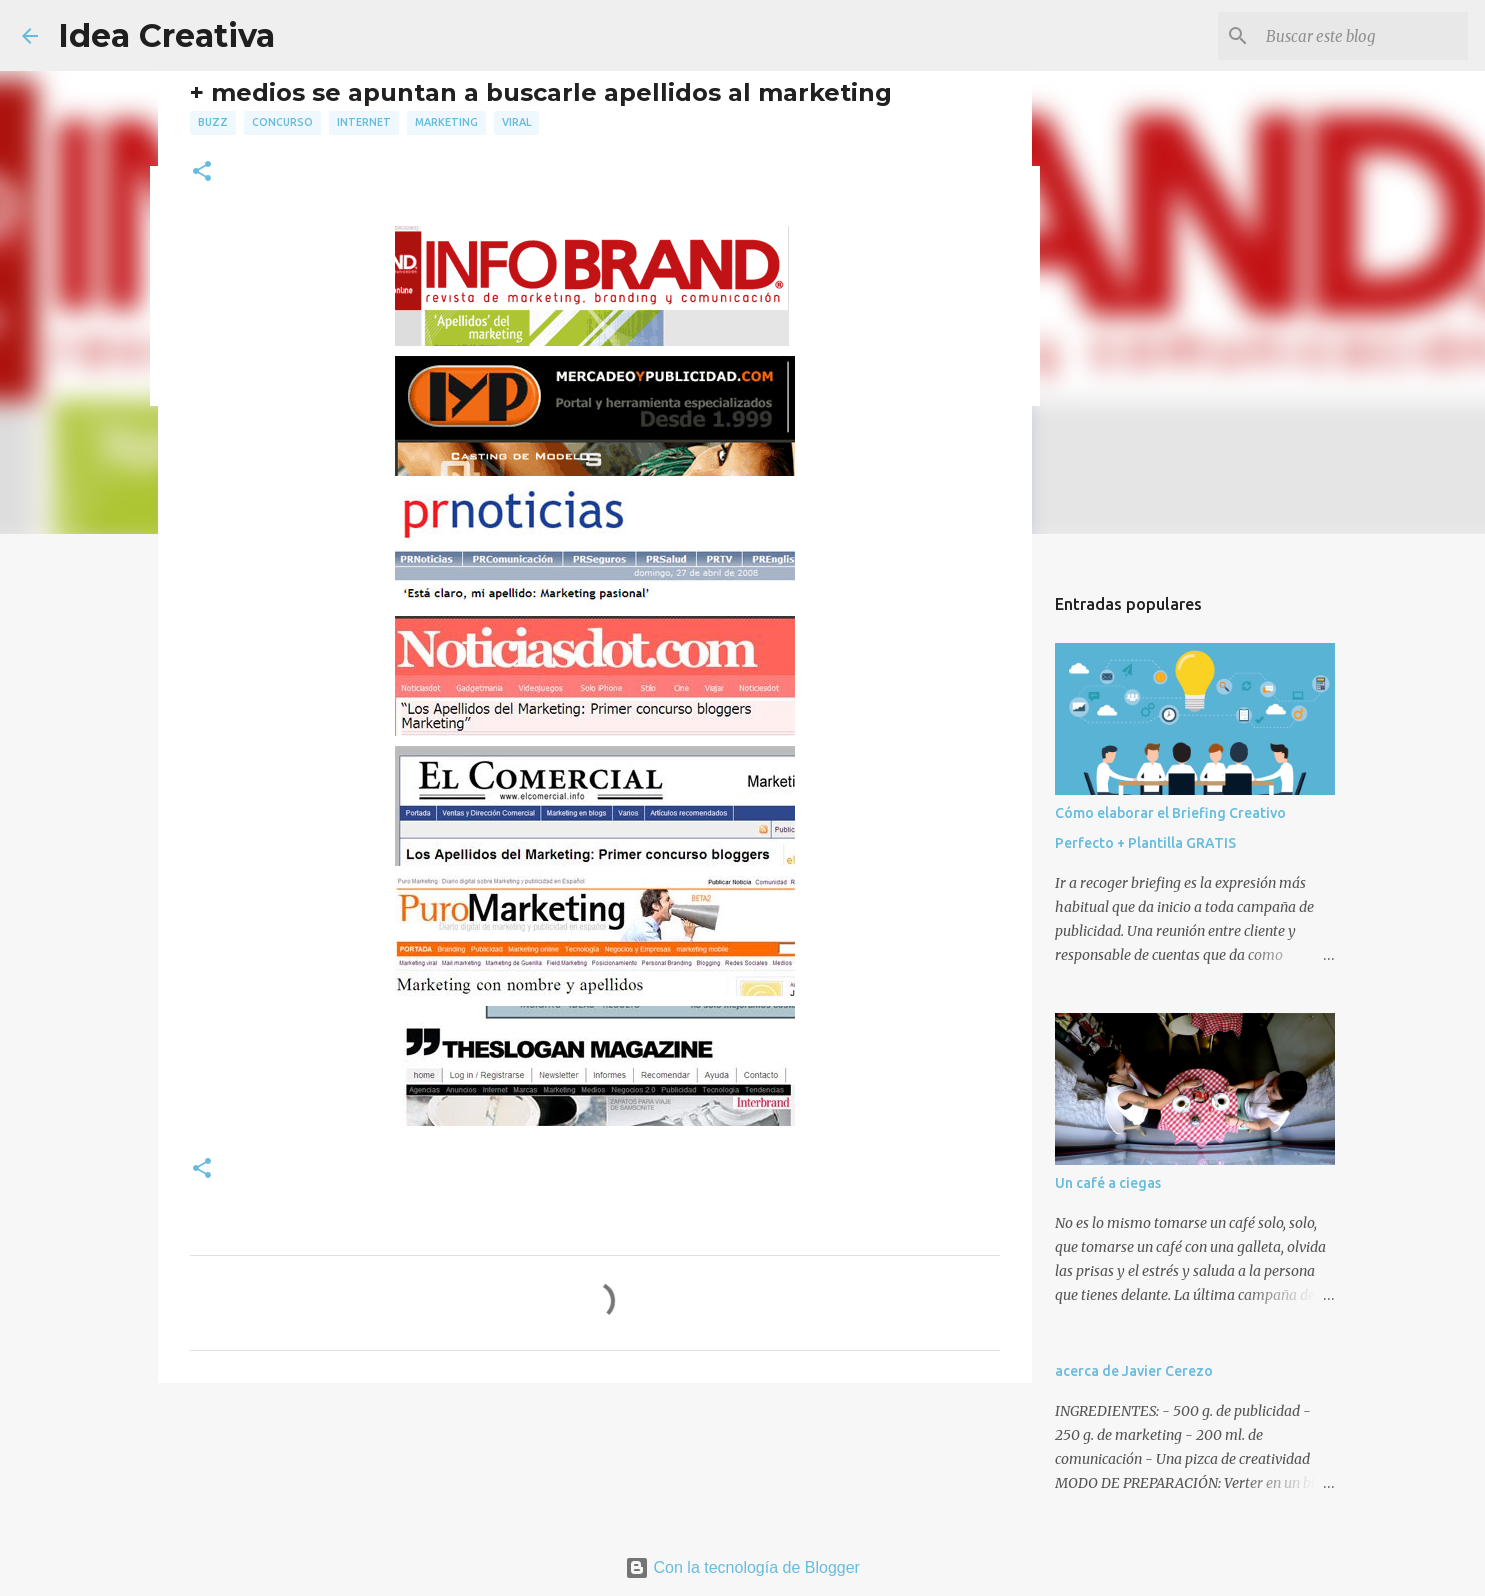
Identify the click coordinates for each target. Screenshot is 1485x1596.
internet (364, 122)
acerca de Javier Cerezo (1134, 1371)
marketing (446, 122)
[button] (202, 172)
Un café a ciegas (1108, 1183)
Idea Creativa (166, 35)
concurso (282, 122)
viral (516, 122)
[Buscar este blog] (1363, 36)
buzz (213, 122)
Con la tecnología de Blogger (742, 1567)
